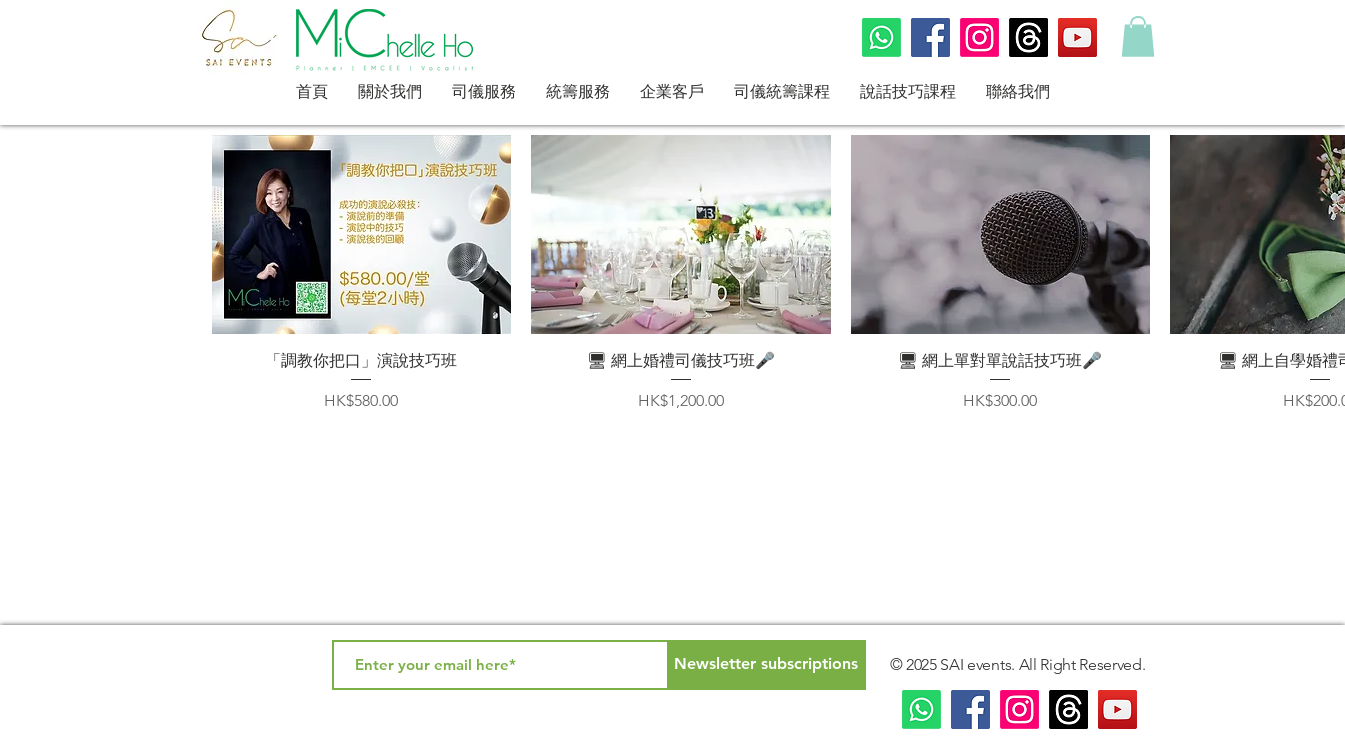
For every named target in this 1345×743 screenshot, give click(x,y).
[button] (1138, 36)
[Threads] (1028, 37)
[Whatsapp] (881, 37)
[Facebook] (930, 37)
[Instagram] (979, 37)
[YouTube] (1077, 37)
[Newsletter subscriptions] (766, 665)
